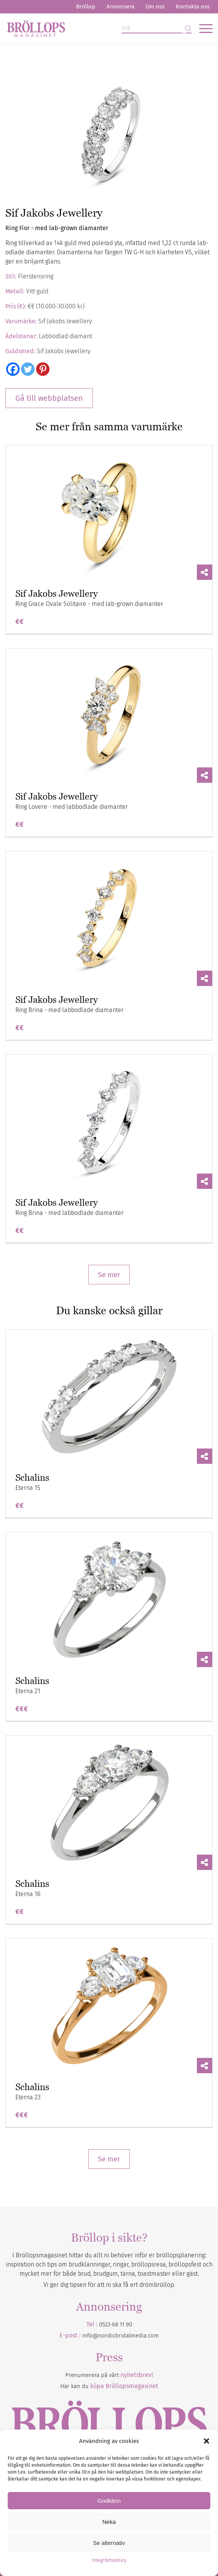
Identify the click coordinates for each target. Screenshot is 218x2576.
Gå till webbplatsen (49, 398)
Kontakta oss (193, 6)
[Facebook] (13, 369)
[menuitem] (85, 6)
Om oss (155, 6)
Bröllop (85, 6)
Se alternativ (109, 2543)
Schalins (32, 1477)
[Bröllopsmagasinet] (88, 28)
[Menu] (202, 28)
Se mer (109, 1274)
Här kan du (109, 2386)
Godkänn (109, 2500)
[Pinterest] (43, 369)
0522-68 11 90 (115, 2324)
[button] (206, 2441)
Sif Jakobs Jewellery (56, 593)
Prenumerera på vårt (109, 2375)
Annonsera (120, 6)
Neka (109, 2521)
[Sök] (157, 28)
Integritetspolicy (109, 2560)
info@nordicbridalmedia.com (120, 2335)
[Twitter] (28, 369)
